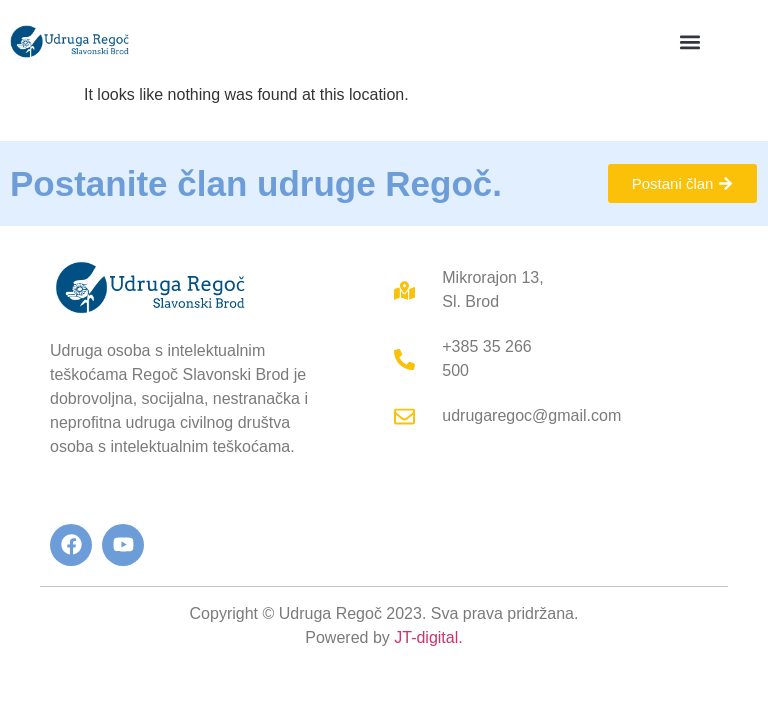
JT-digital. (428, 637)
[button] (689, 41)
